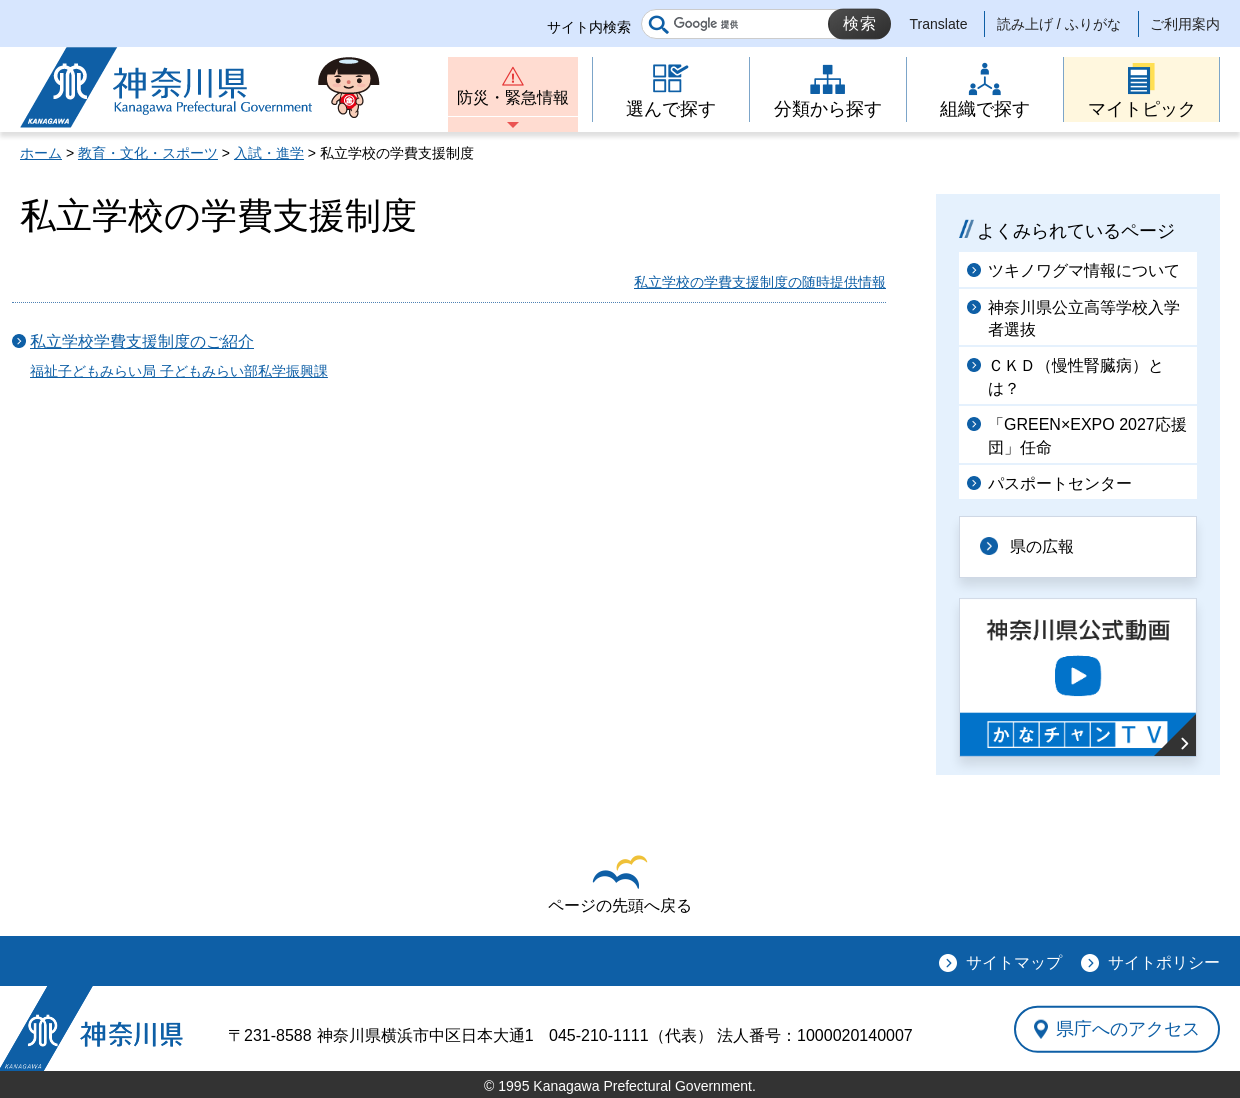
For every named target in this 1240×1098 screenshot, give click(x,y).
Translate (939, 24)
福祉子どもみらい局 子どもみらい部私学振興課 (179, 371)
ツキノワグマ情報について (1084, 270)
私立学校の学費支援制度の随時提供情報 (760, 282)
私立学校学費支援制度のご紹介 (142, 341)
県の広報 (1042, 546)
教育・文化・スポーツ (148, 153)
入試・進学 (269, 153)
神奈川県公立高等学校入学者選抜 (1084, 318)
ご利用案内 (1185, 24)
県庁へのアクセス (1128, 1029)
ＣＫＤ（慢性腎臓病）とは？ (1076, 376)
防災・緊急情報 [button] (513, 97)
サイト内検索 (589, 27)
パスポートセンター (1060, 483)
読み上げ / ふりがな (1059, 24)
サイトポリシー (1164, 962)
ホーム (41, 153)
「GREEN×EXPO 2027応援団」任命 (1087, 435)
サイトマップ (1014, 962)
